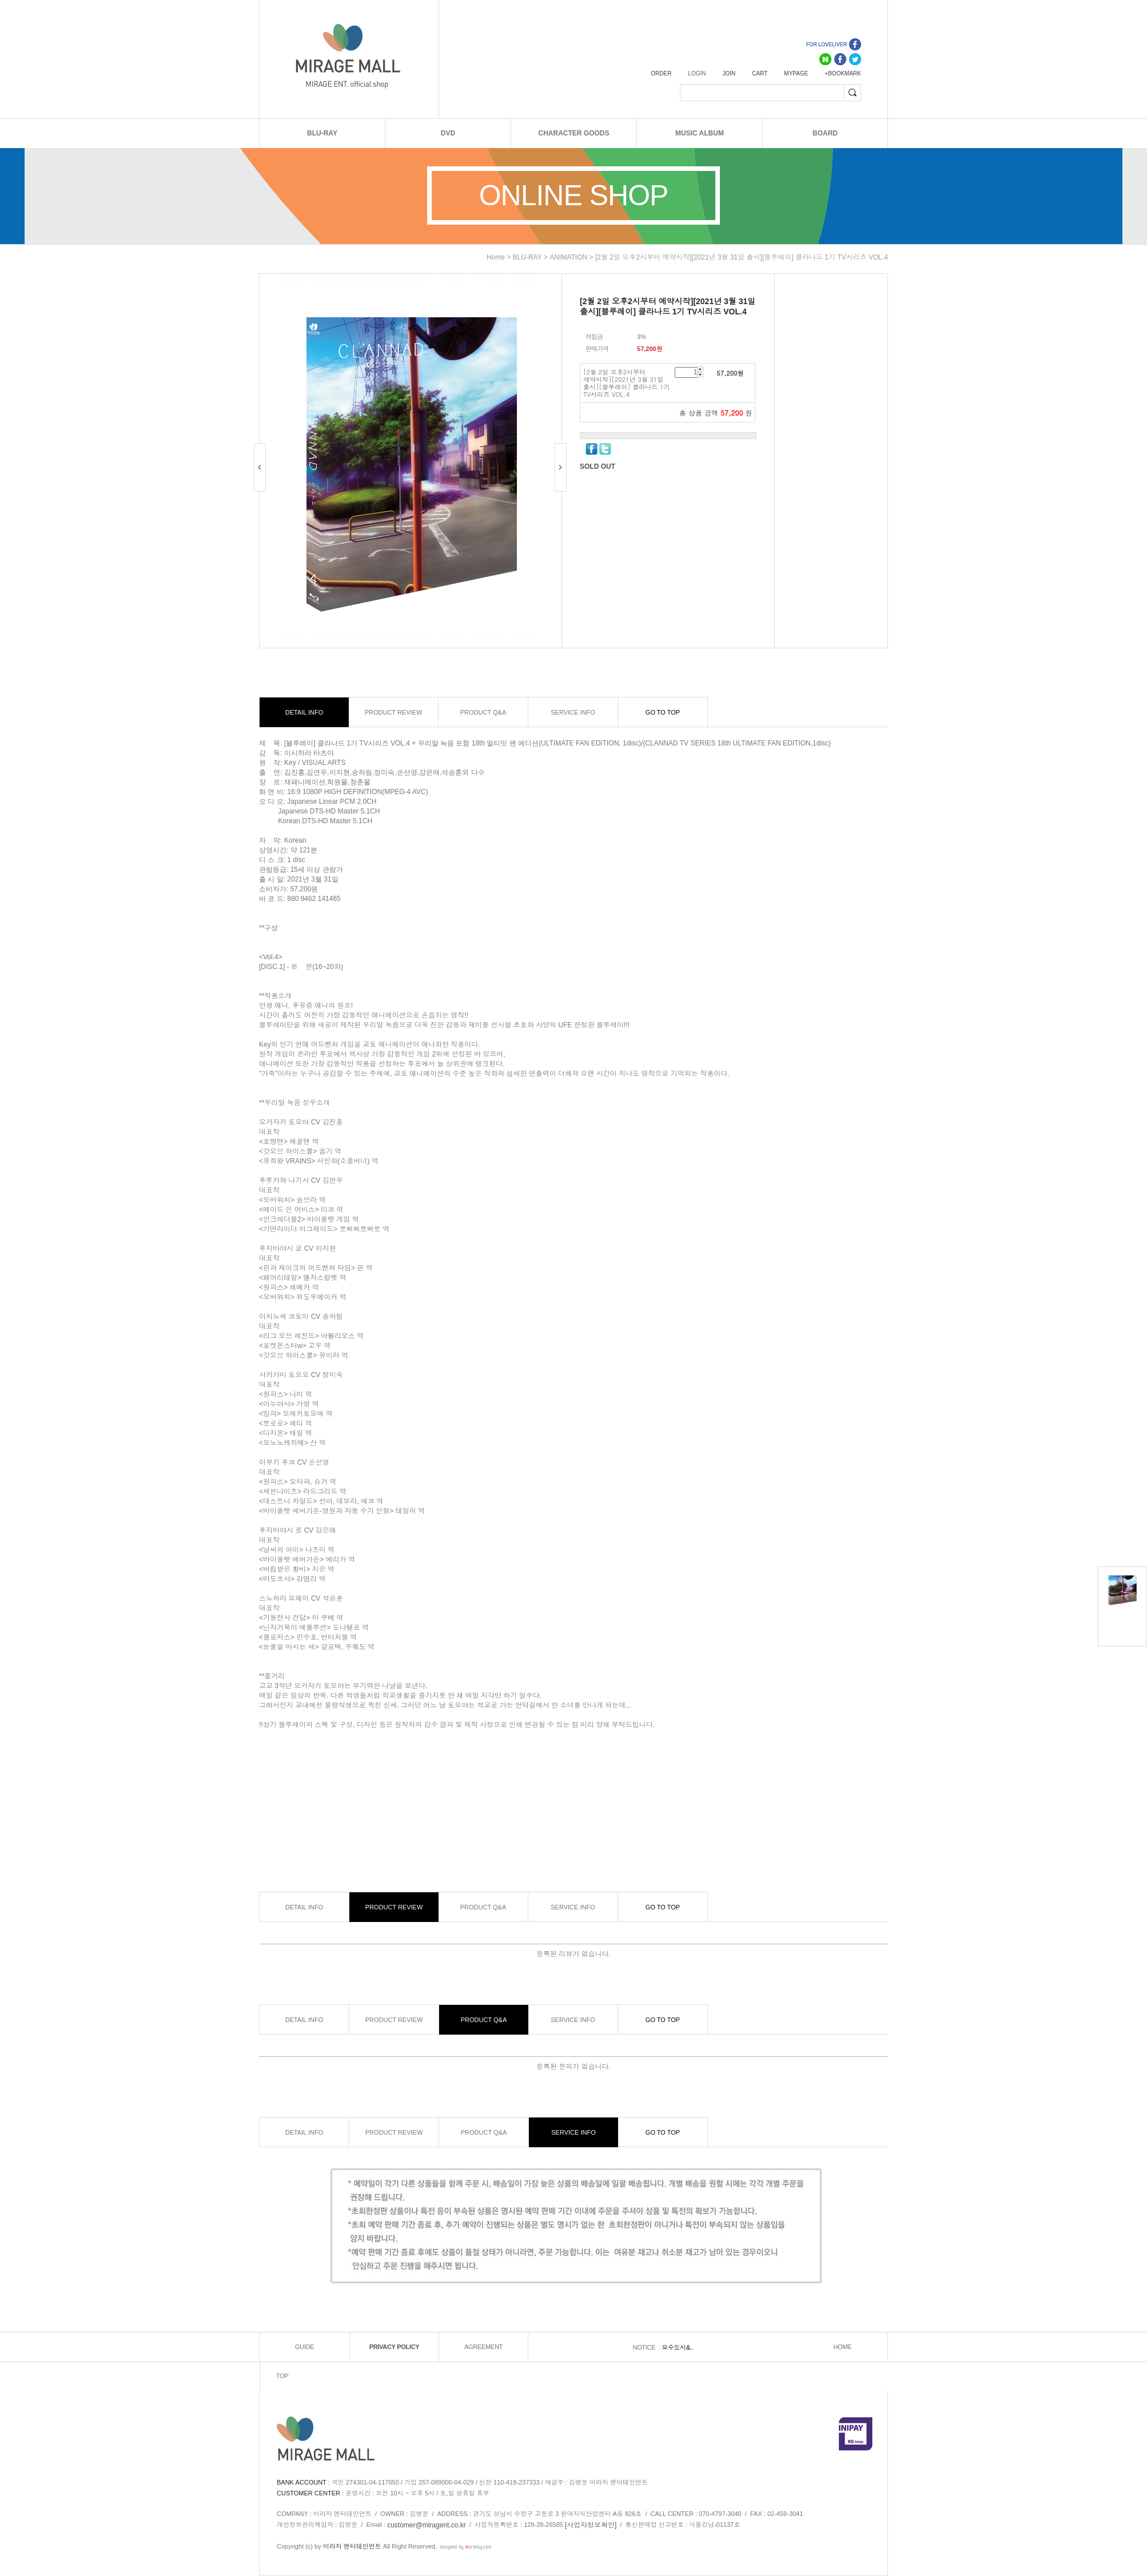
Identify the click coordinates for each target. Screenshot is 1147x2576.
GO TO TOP (663, 712)
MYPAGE (796, 73)
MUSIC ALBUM (699, 133)
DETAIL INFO (304, 712)
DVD (448, 133)
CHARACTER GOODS (573, 133)
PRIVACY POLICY (394, 2346)
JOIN (728, 73)
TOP (282, 2375)
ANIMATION (568, 257)
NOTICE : (647, 2347)
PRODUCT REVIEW (394, 712)
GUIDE (304, 2346)
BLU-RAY (322, 133)
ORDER (661, 73)
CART (759, 73)
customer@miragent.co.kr (426, 2525)
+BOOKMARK (843, 73)
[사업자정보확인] (591, 2525)
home (496, 257)
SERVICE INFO (573, 712)
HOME (843, 2346)
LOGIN (697, 73)
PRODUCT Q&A (483, 712)
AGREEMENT (483, 2346)
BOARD (825, 133)
